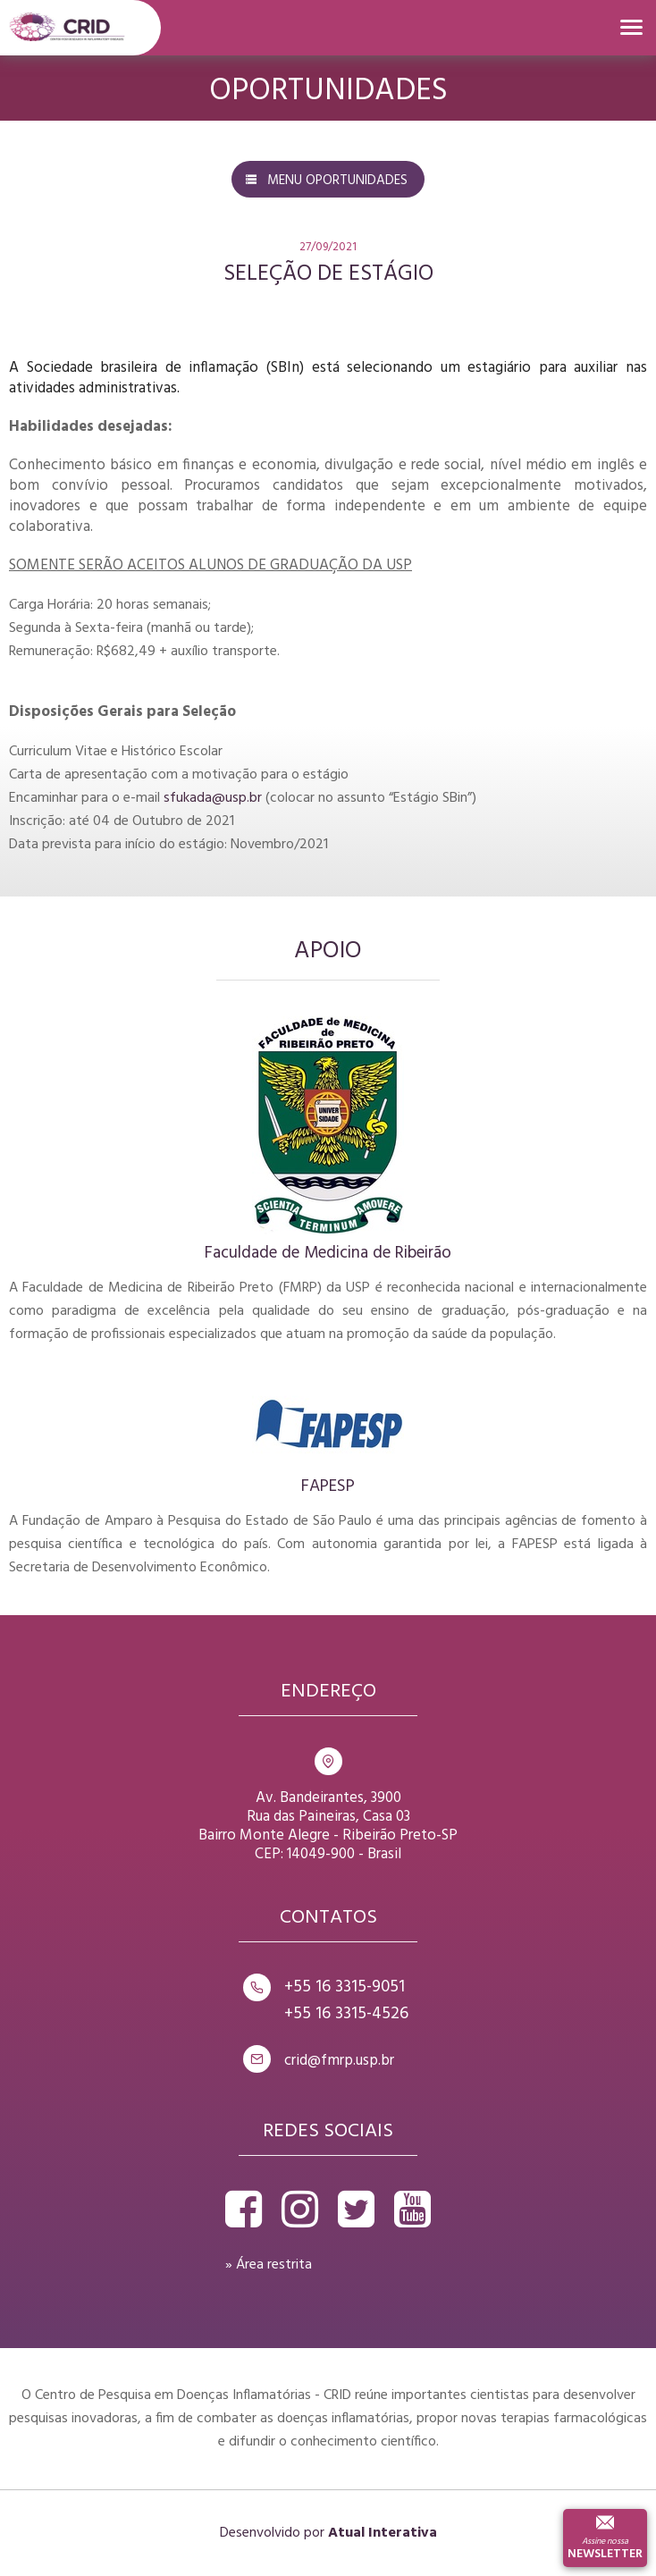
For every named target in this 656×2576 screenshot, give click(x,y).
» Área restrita (268, 2265)
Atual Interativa (382, 2533)
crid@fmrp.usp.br (339, 2061)
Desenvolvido (260, 2533)
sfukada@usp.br (213, 798)
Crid (67, 28)
